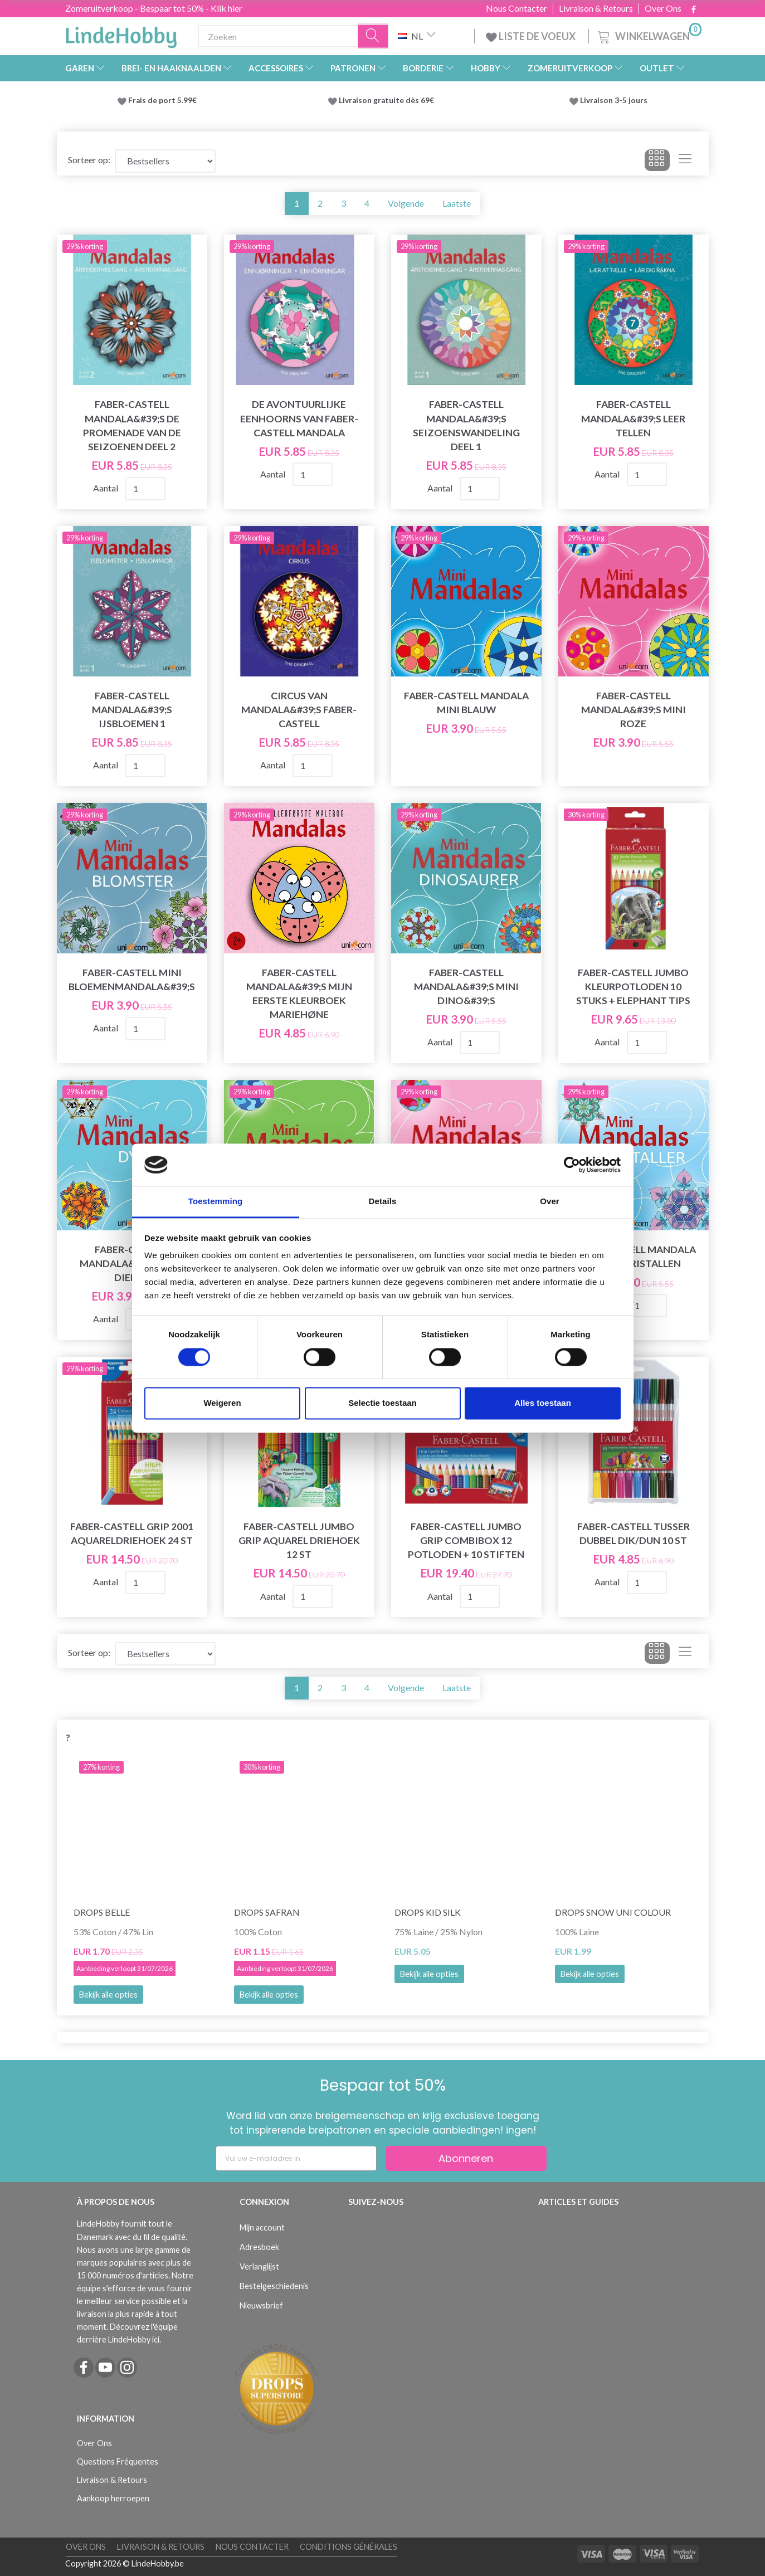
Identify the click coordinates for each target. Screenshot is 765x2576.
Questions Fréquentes (117, 2461)
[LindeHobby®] (120, 34)
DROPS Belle (102, 1912)
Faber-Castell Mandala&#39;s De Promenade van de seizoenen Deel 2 (132, 425)
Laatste (456, 203)
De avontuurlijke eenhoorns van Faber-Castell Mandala (299, 418)
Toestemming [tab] (215, 1201)
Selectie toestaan (382, 1403)
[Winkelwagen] (648, 35)
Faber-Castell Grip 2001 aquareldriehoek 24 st (131, 1533)
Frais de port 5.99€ (162, 100)
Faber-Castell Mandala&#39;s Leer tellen (633, 418)
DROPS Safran (267, 1912)
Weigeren (222, 1403)
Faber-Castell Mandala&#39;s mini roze (633, 709)
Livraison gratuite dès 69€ (388, 100)
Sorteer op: (89, 159)
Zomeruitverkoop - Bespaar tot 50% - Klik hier (153, 8)
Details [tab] (383, 1201)
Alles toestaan (542, 1403)
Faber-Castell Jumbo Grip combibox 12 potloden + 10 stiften (466, 1540)
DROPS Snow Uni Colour (613, 1912)
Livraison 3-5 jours (613, 100)
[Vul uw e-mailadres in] (296, 2158)
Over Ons (663, 8)
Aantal (106, 488)
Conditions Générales (348, 2546)
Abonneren (465, 2158)
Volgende (406, 203)
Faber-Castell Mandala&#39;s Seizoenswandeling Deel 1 (466, 425)
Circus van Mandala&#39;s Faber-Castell (299, 709)
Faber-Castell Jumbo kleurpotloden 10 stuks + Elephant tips (633, 986)
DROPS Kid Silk (427, 1912)
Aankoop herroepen (113, 2498)
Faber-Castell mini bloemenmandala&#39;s (132, 979)
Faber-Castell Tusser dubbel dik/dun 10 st (633, 1533)
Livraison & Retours (596, 8)
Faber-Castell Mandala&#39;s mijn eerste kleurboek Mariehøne (299, 993)
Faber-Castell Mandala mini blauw (466, 702)
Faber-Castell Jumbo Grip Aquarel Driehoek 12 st (299, 1540)
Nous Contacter (516, 8)
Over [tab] (549, 1201)
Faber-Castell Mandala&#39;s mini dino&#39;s (466, 986)
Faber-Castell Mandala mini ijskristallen (633, 1256)
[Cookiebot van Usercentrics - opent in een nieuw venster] (572, 1164)
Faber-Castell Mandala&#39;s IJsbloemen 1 (132, 709)
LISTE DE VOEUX (531, 36)
